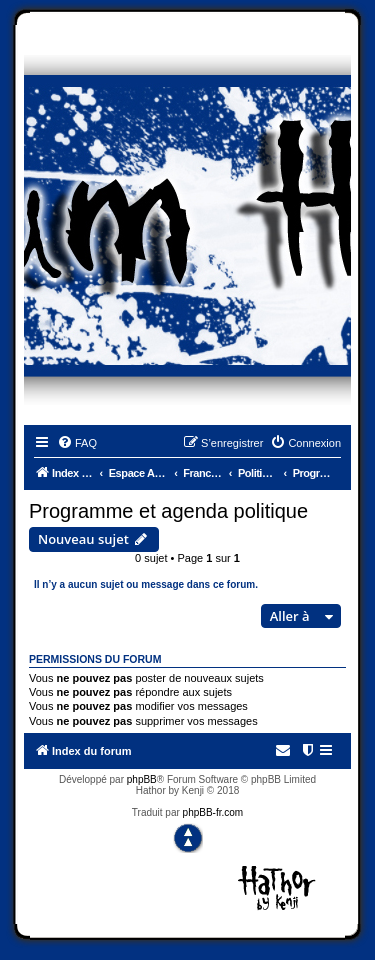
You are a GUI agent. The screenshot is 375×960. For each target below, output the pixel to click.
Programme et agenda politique (168, 511)
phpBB (142, 779)
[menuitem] (77, 443)
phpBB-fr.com (213, 812)
